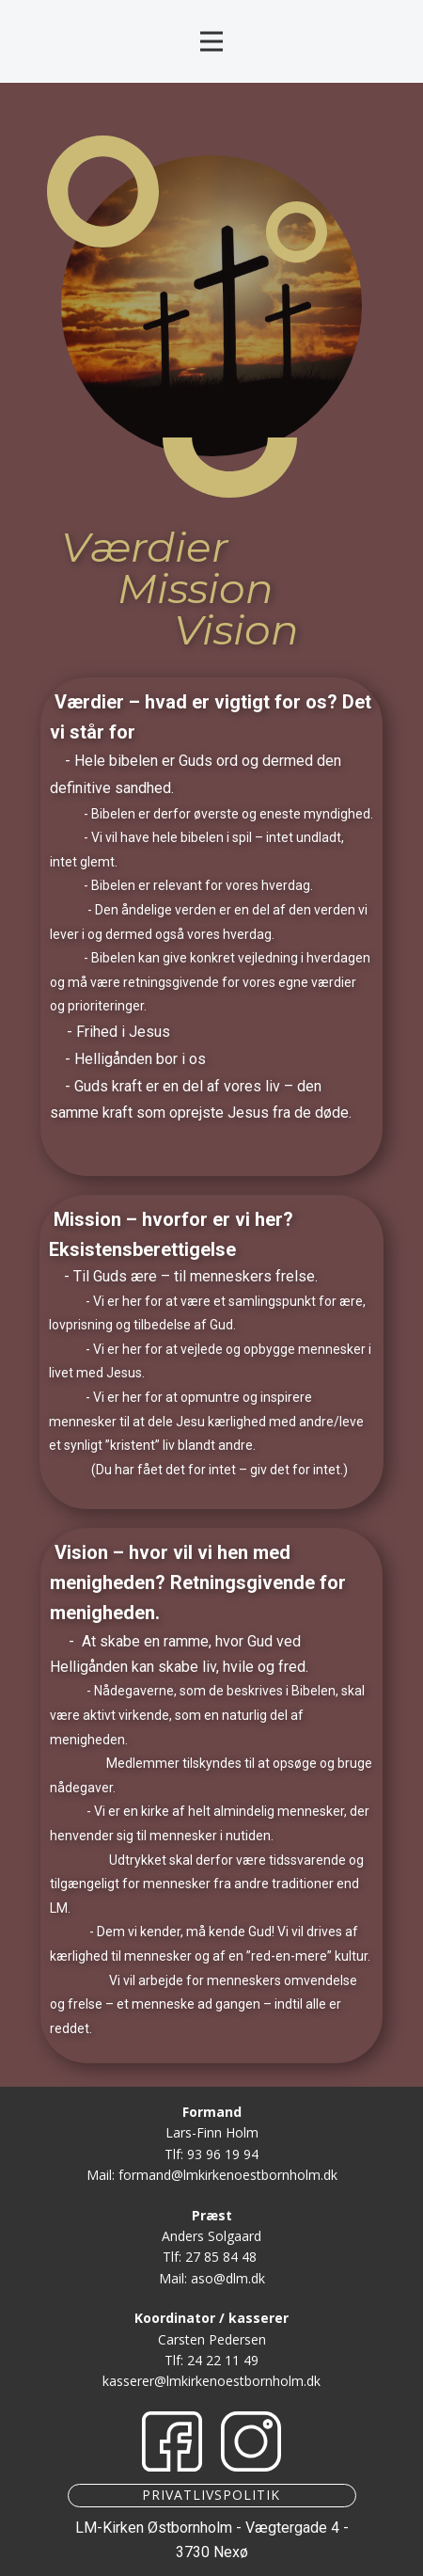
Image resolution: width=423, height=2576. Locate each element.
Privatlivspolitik (211, 2495)
